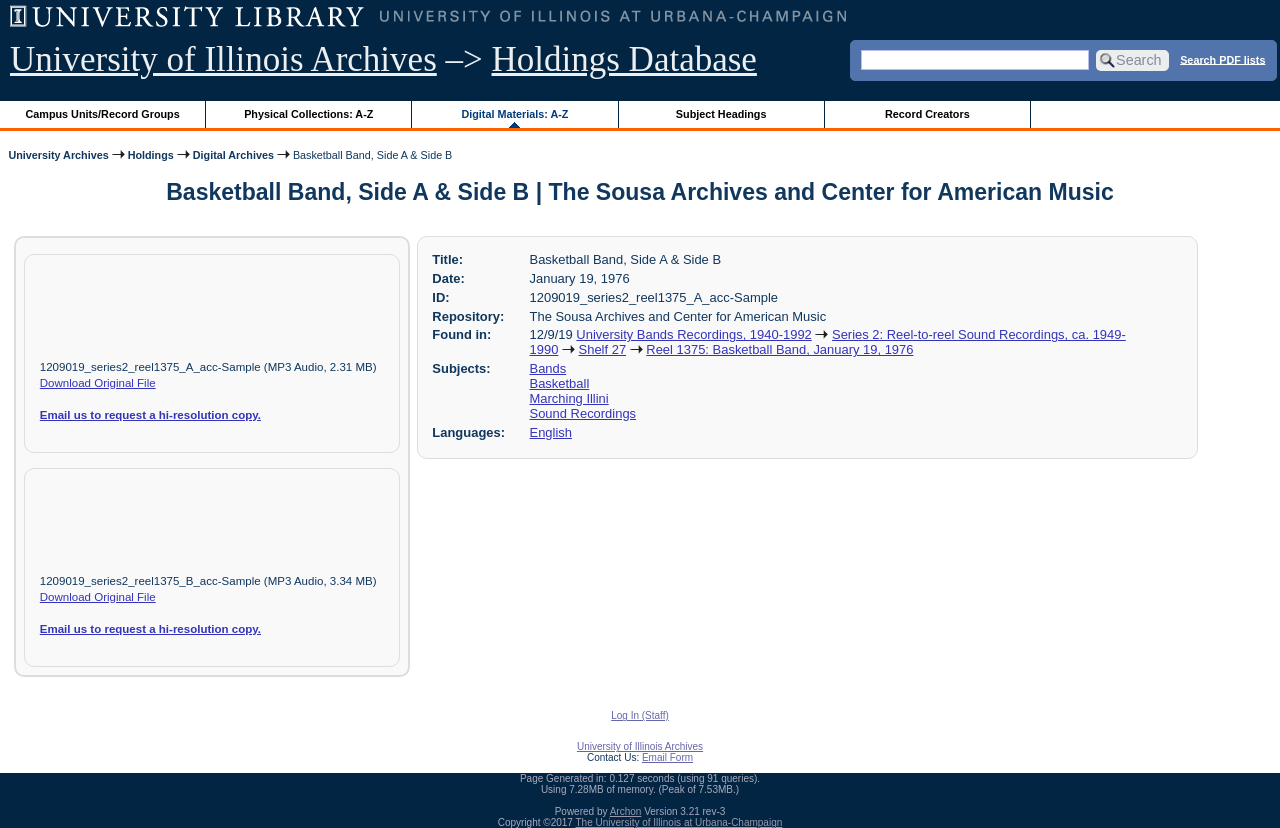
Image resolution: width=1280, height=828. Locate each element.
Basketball (560, 383)
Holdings (151, 155)
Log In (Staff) (640, 715)
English (551, 432)
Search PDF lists (1222, 59)
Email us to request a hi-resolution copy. (150, 415)
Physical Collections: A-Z (308, 114)
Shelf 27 (603, 349)
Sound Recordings (583, 413)
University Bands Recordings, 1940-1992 (693, 334)
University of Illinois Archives (223, 59)
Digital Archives (233, 155)
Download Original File (98, 383)
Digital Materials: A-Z (514, 114)
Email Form (667, 757)
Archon (626, 811)
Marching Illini (569, 398)
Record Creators (927, 114)
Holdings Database (624, 59)
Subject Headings (721, 114)
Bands (548, 368)
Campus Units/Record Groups (103, 114)
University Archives (58, 155)
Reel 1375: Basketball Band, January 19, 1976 (779, 349)
